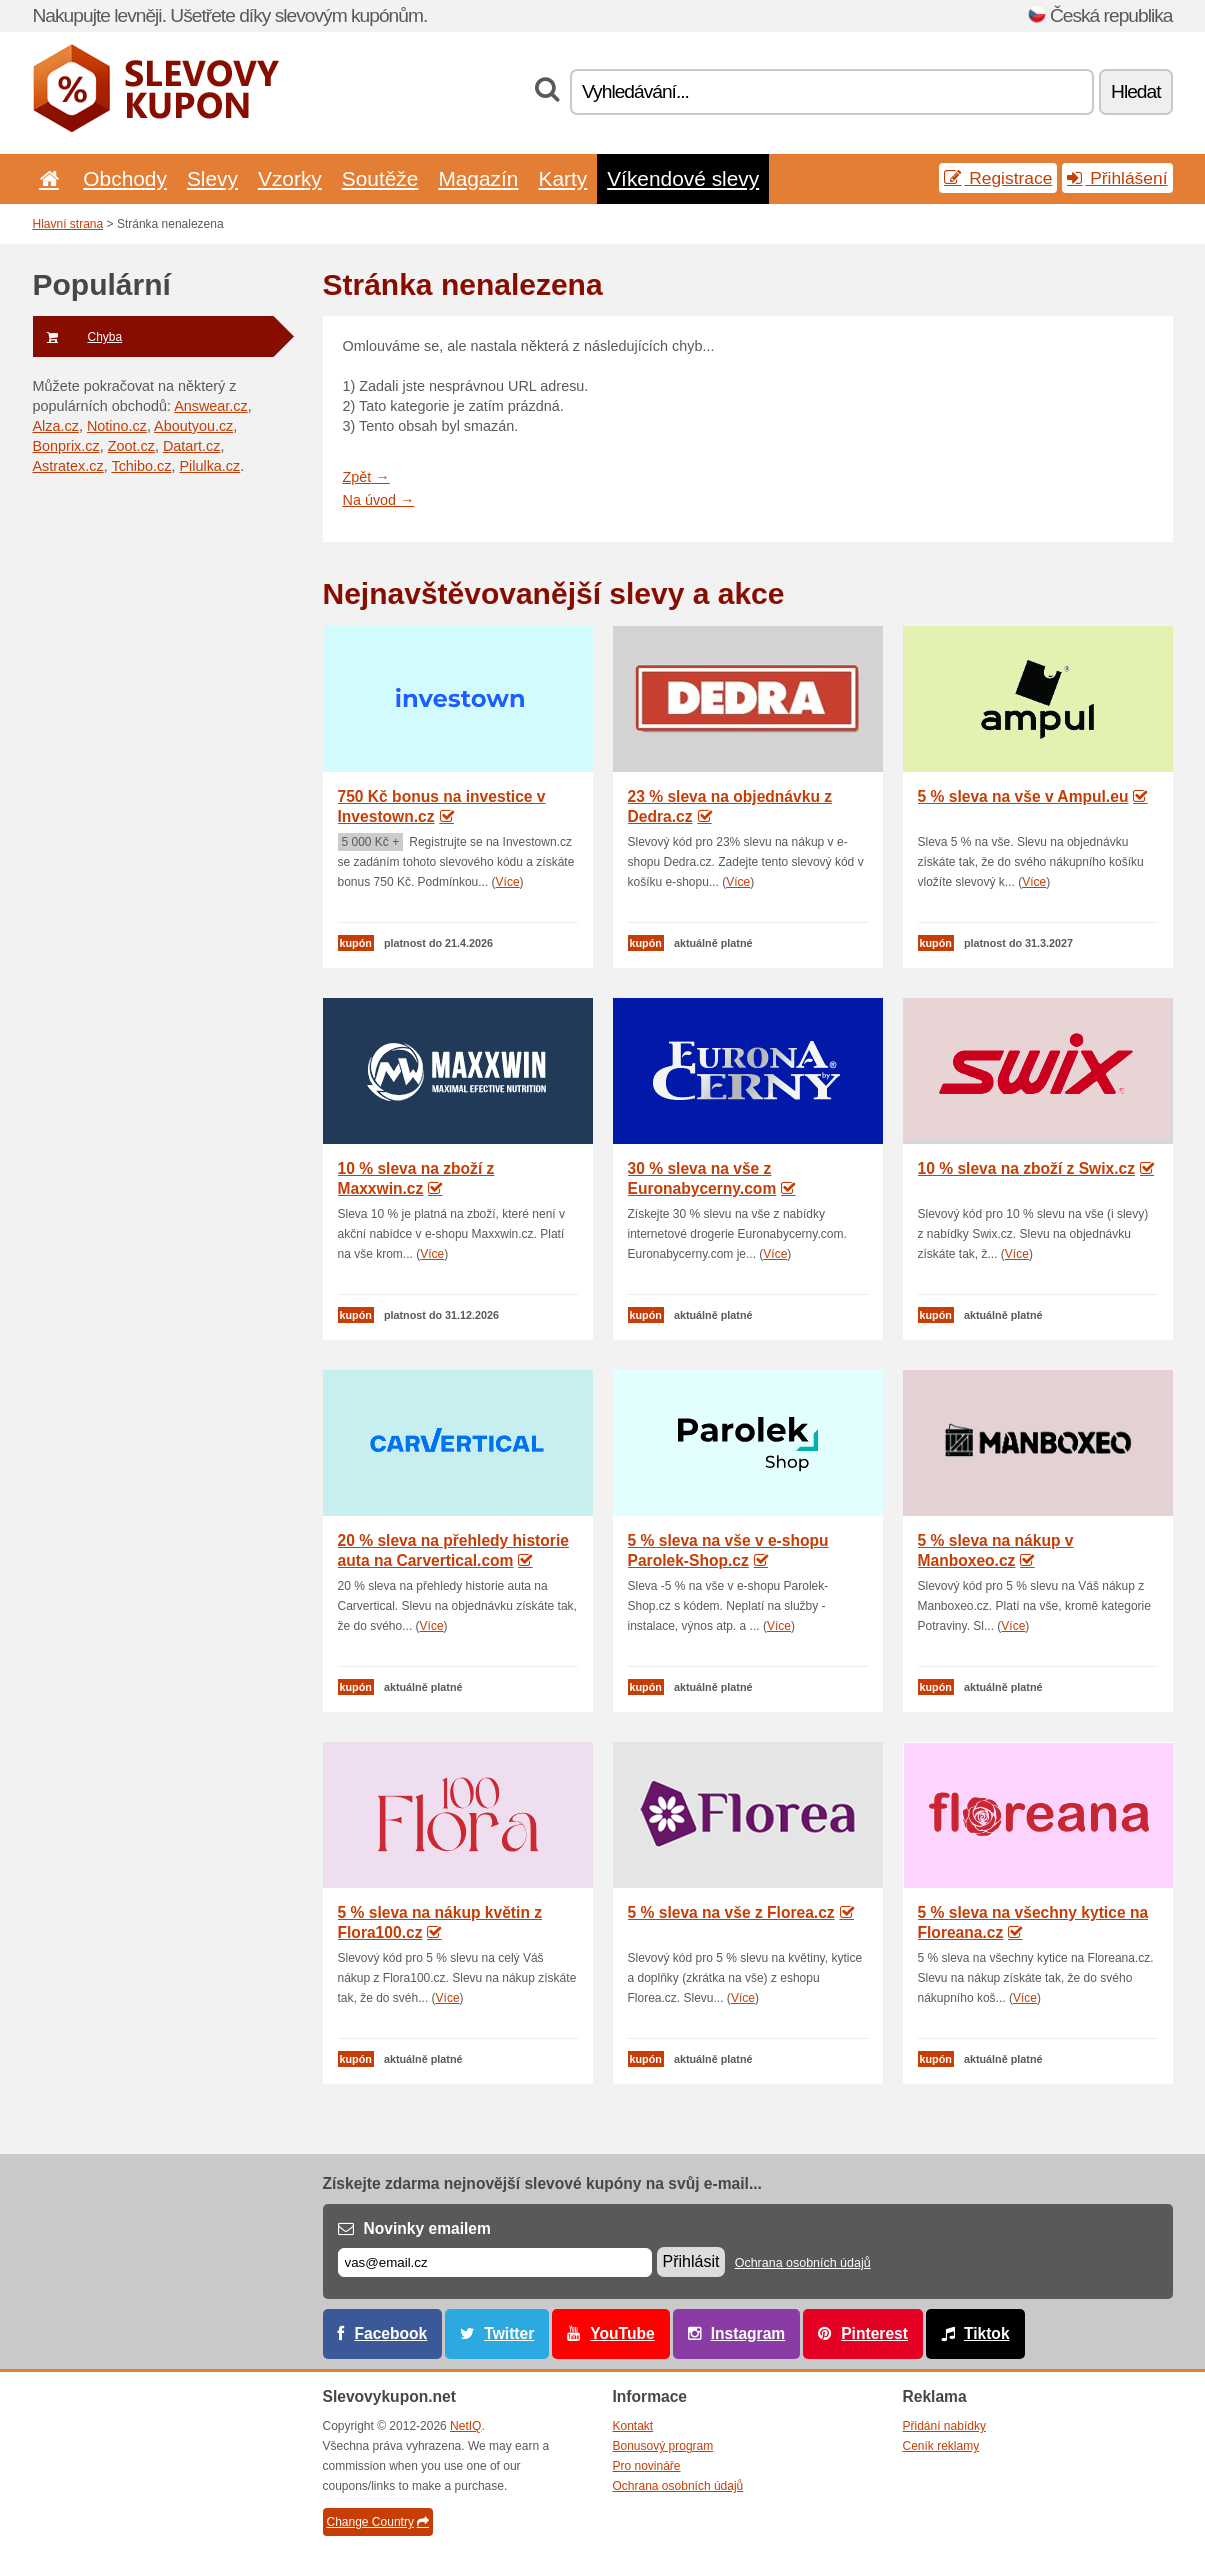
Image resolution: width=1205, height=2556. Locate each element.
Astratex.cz (68, 466)
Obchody (125, 178)
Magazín (478, 178)
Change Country (378, 2522)
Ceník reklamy (941, 2446)
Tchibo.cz (141, 466)
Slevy (212, 178)
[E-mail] (495, 2262)
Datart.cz (192, 446)
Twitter (509, 2333)
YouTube (622, 2333)
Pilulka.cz (209, 466)
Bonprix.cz (66, 446)
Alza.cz (56, 426)
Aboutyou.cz (193, 426)
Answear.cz (211, 406)
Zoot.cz (131, 446)
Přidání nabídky (944, 2426)
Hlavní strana (68, 224)
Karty (562, 178)
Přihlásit (691, 2261)
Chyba (78, 337)
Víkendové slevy (683, 178)
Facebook (391, 2333)
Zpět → (366, 477)
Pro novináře (647, 2466)
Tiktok (987, 2333)
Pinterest (874, 2333)
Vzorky (290, 178)
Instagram (748, 2333)
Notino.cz (117, 426)
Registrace (998, 178)
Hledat (1135, 91)
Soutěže (380, 178)
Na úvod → (379, 500)
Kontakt (633, 2426)
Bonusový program (663, 2446)
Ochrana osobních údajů (803, 2263)
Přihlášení (1117, 178)
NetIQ (465, 2426)
